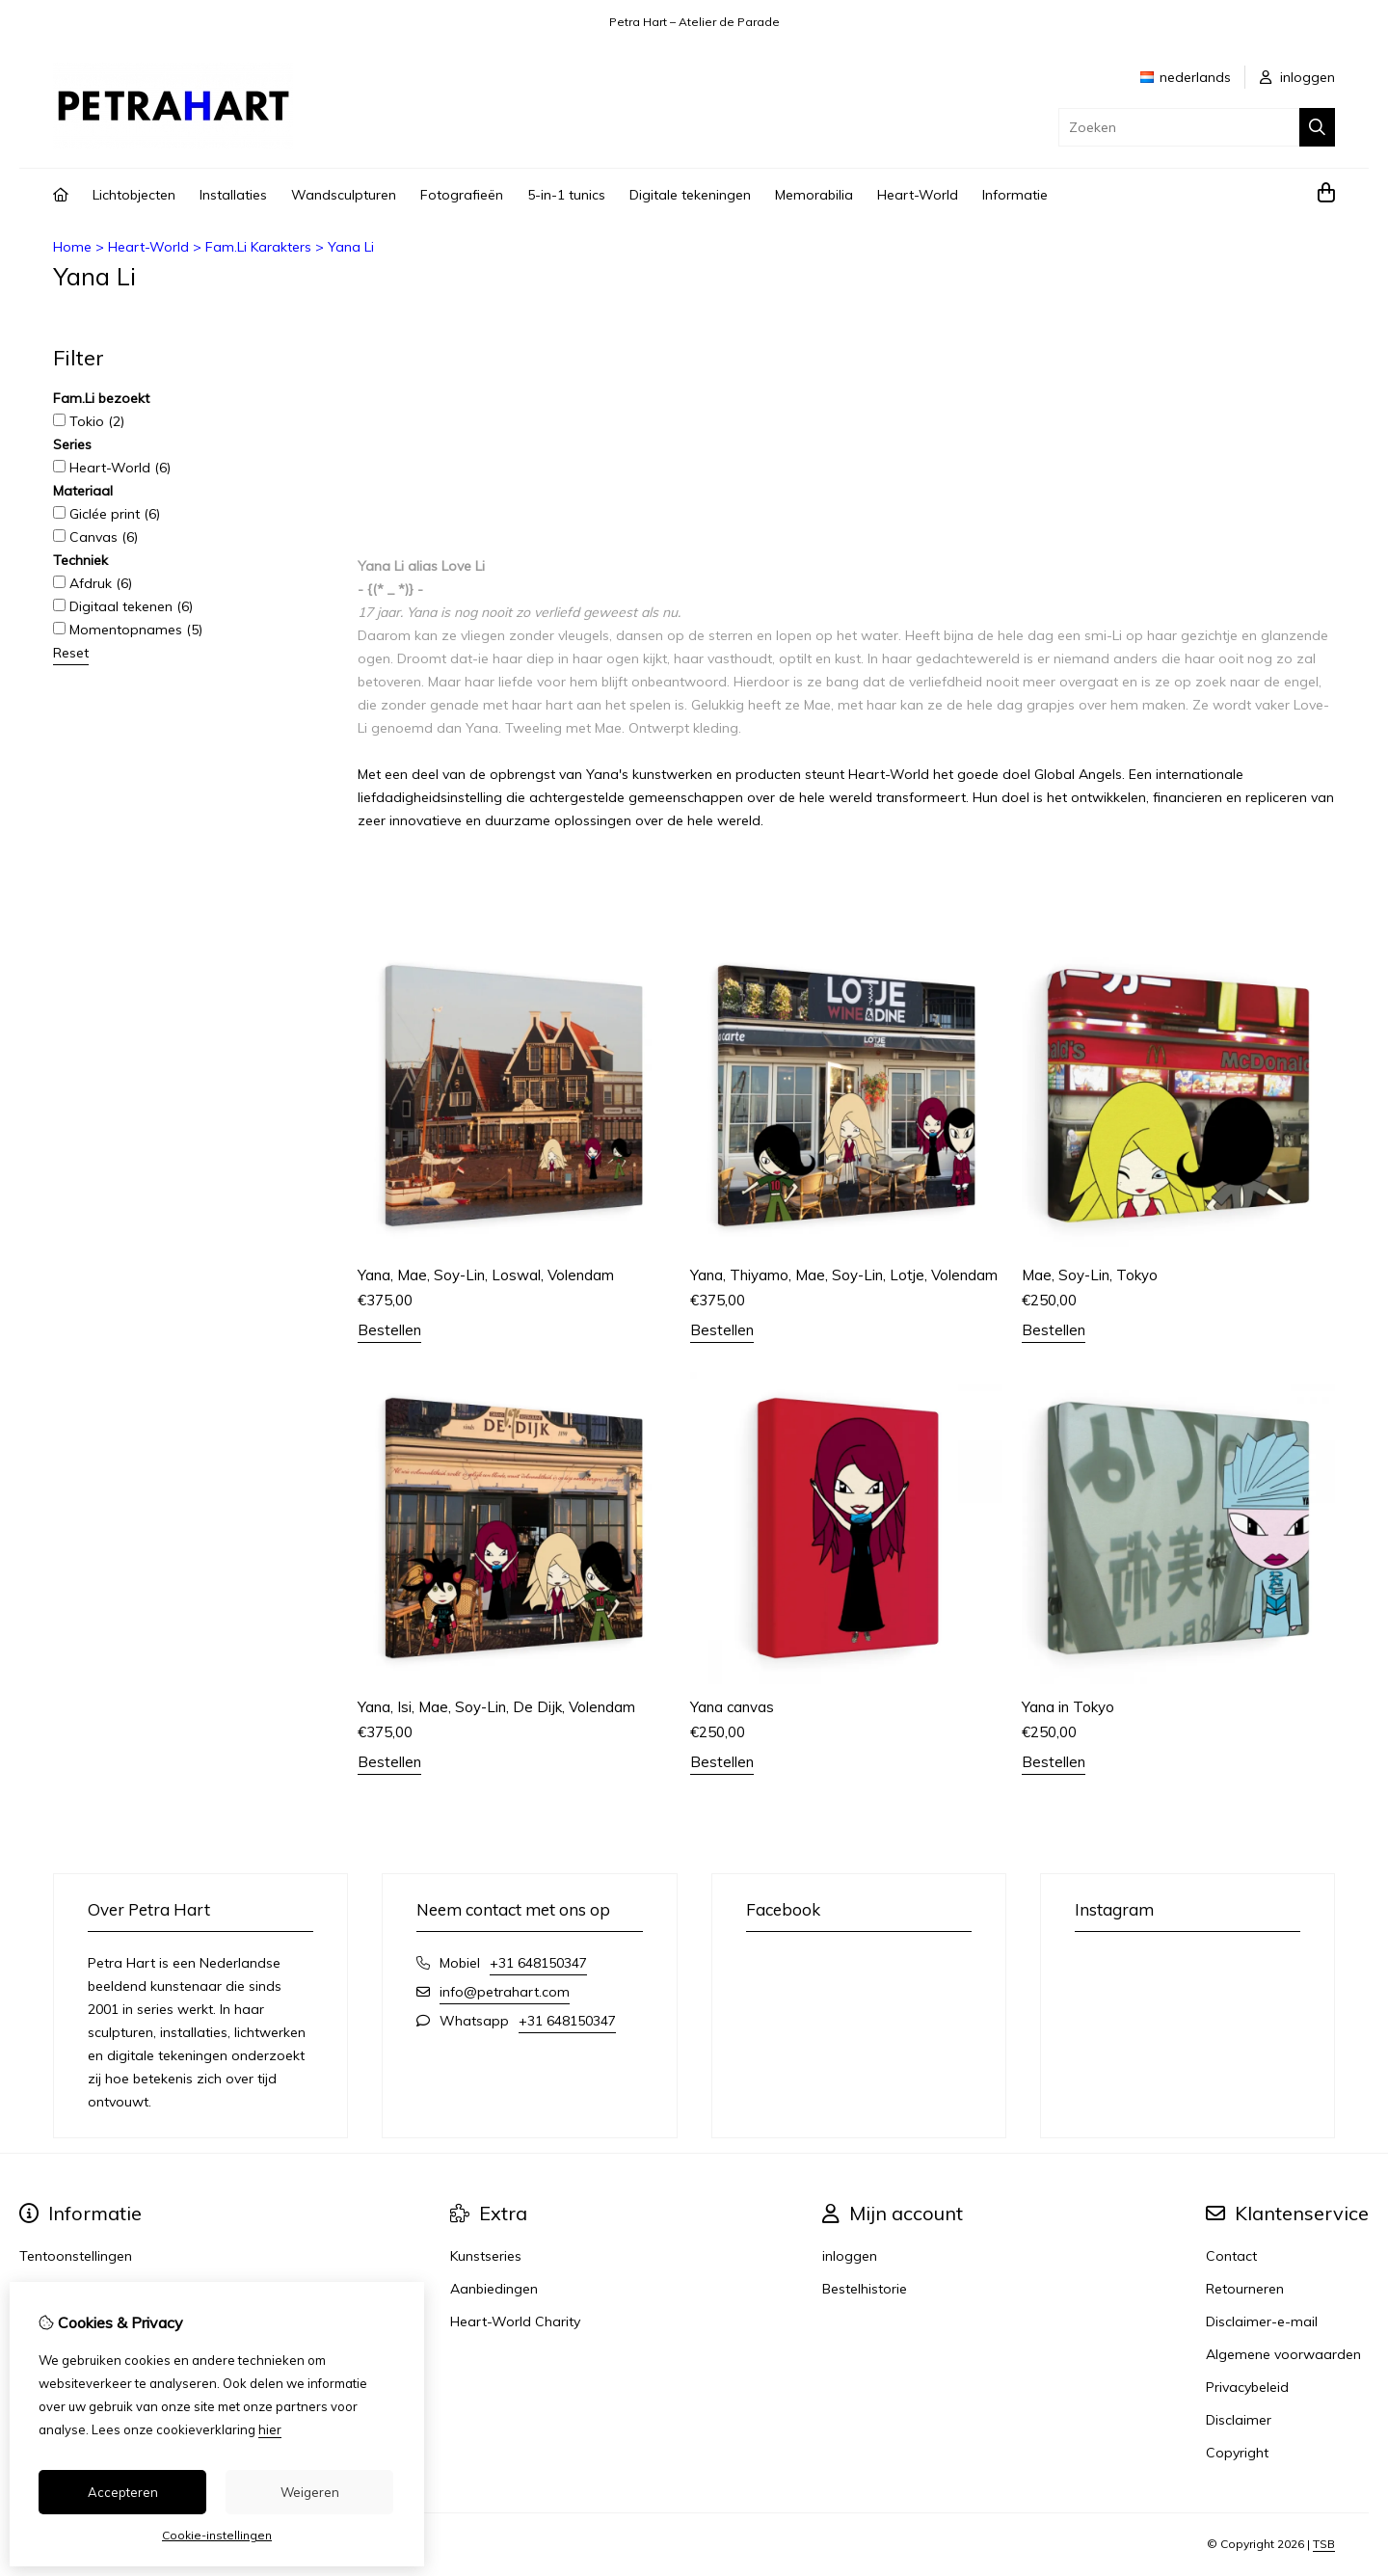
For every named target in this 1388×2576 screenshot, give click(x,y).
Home (72, 246)
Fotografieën (461, 194)
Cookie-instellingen (217, 2535)
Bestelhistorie (864, 2288)
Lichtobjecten (134, 194)
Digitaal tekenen (123, 606)
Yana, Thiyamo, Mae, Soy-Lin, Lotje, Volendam (844, 1275)
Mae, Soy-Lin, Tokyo (1090, 1275)
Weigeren (309, 2492)
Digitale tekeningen (690, 194)
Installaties (233, 194)
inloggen (1297, 77)
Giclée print (106, 514)
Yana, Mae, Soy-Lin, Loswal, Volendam (486, 1275)
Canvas (95, 537)
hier (269, 2429)
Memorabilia (814, 194)
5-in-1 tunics (566, 194)
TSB (1324, 2543)
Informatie (1015, 194)
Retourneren (1245, 2288)
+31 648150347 (538, 1963)
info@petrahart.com (505, 1991)
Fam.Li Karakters (258, 246)
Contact (1231, 2256)
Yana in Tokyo (1068, 1707)
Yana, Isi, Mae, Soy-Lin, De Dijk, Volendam (496, 1707)
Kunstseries (485, 2256)
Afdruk (92, 583)
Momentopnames (127, 629)
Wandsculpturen (343, 194)
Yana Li (351, 246)
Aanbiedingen (494, 2288)
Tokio (88, 421)
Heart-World (917, 194)
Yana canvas (732, 1707)
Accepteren (123, 2492)
